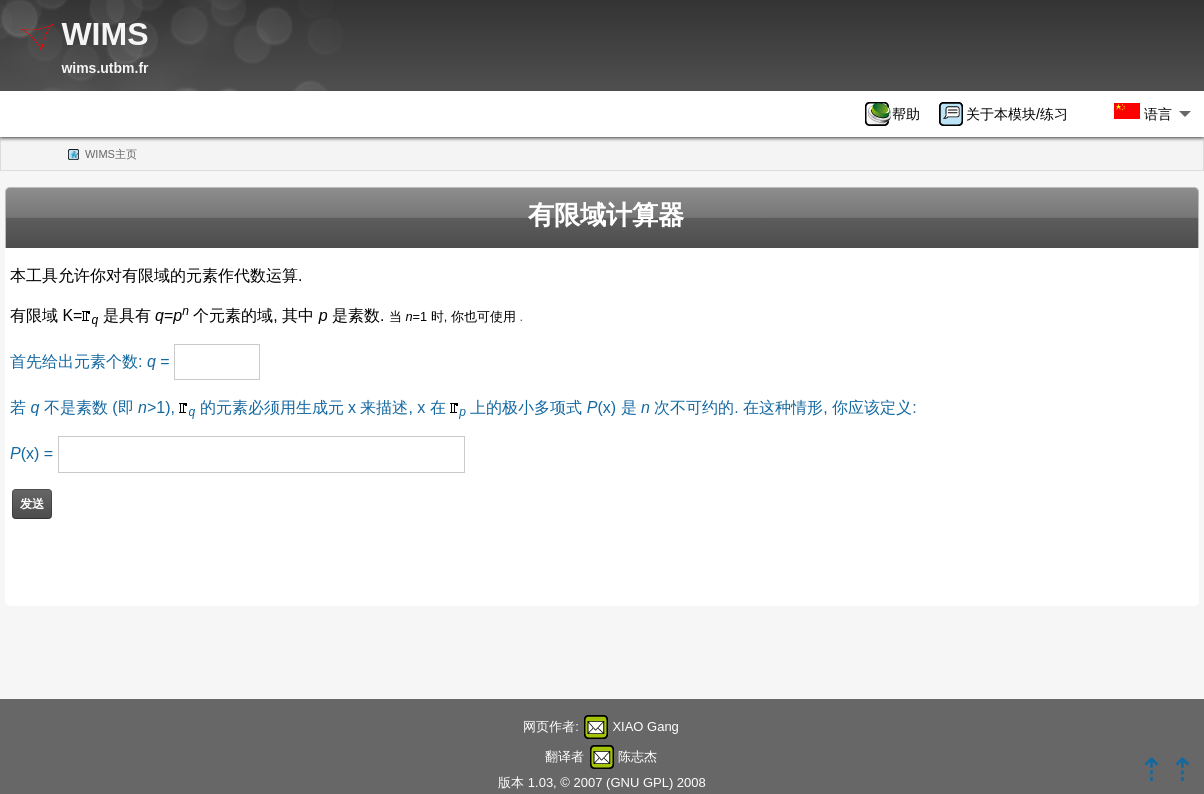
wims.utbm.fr (104, 68)
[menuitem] (899, 114)
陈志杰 (637, 756)
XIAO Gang (645, 726)
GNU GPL (639, 782)
